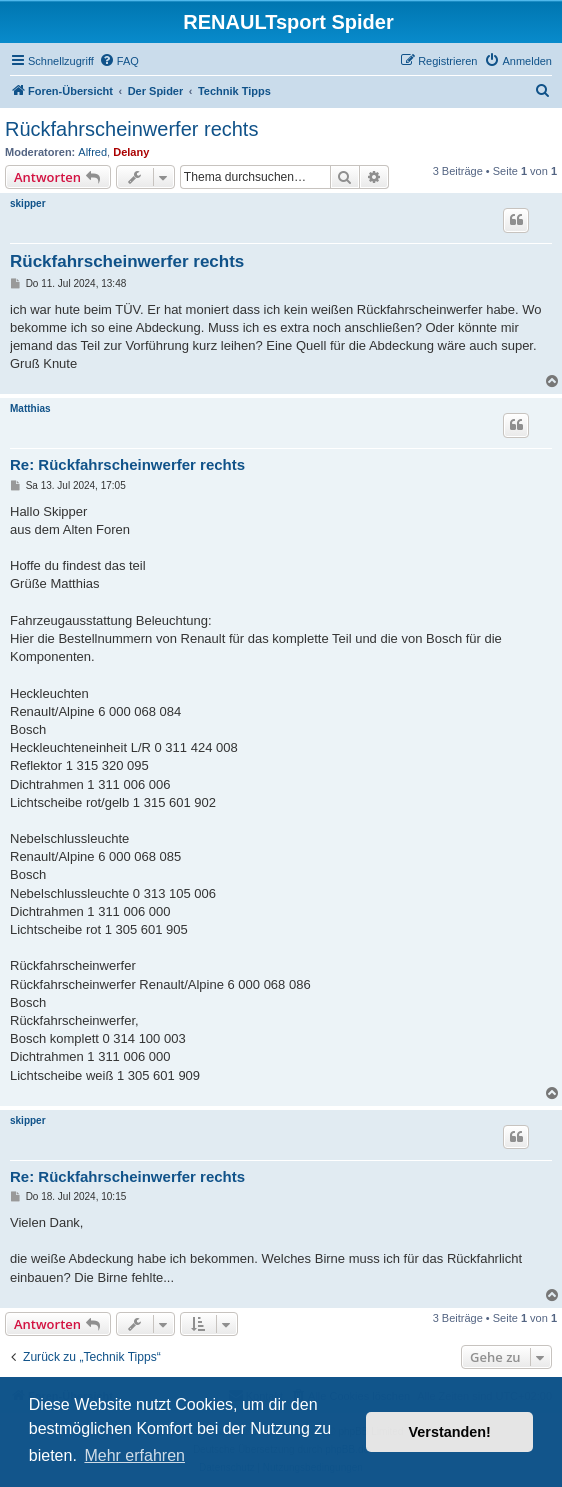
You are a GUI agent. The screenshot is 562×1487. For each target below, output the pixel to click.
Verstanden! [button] (450, 1432)
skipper (28, 203)
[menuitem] (119, 61)
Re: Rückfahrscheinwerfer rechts (127, 464)
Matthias (30, 408)
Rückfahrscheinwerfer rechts (131, 129)
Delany (131, 152)
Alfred (92, 152)
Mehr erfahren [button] (134, 1455)
